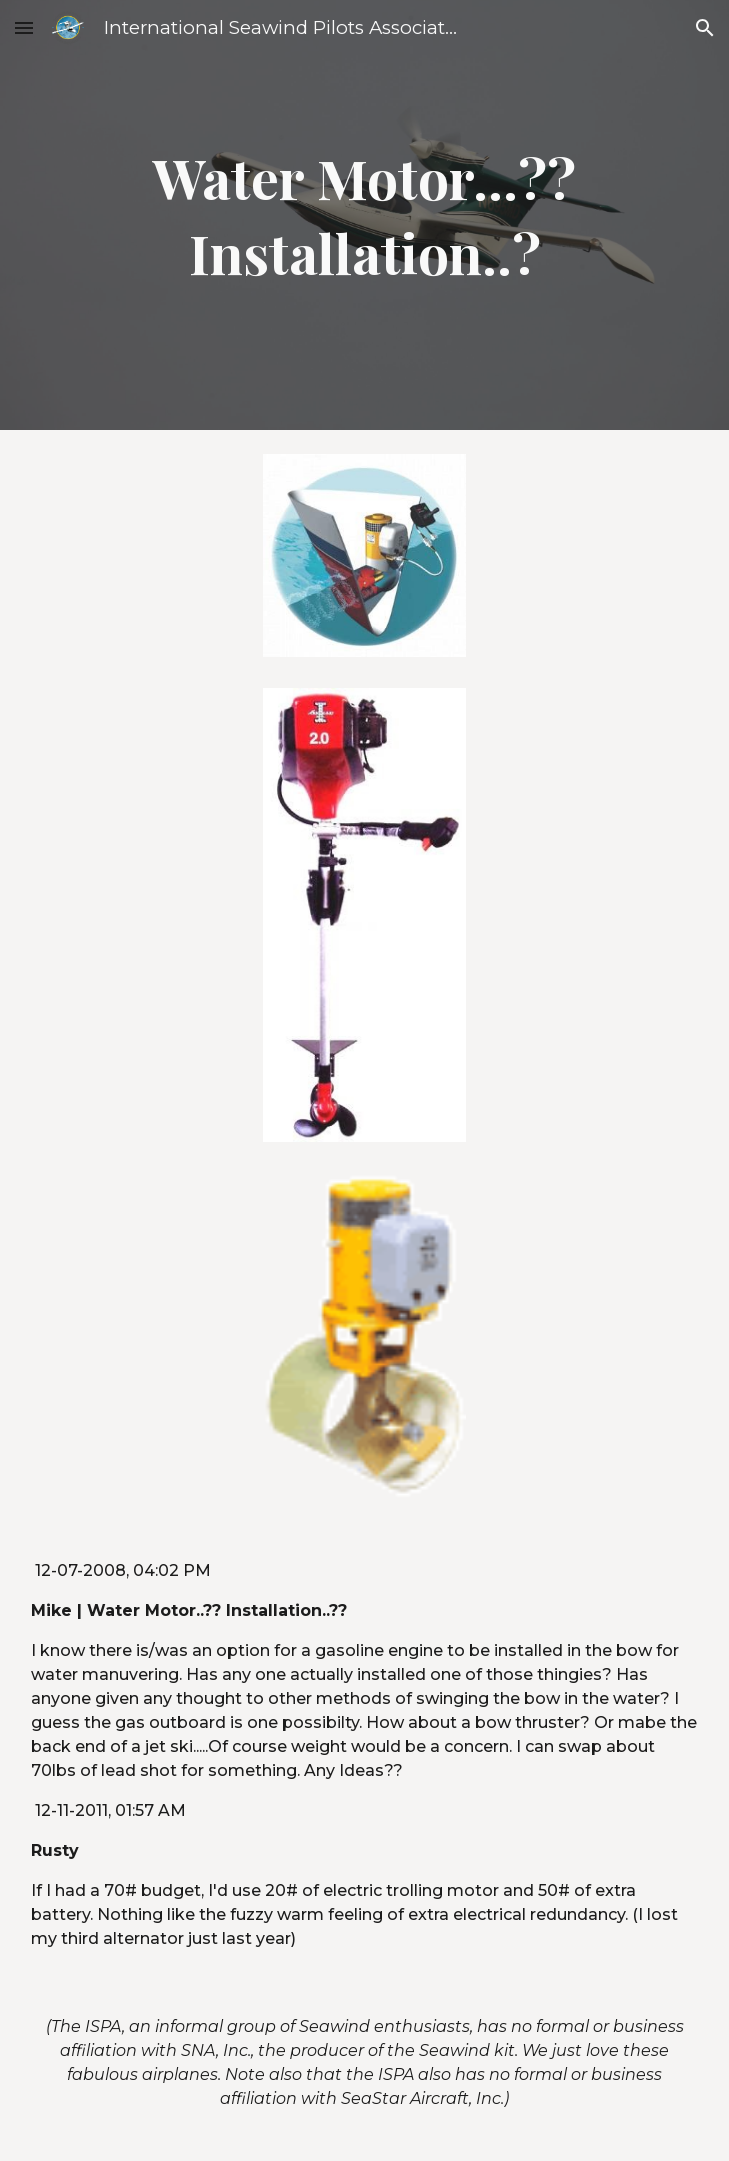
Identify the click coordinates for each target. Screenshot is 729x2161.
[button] (24, 27)
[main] (364, 215)
